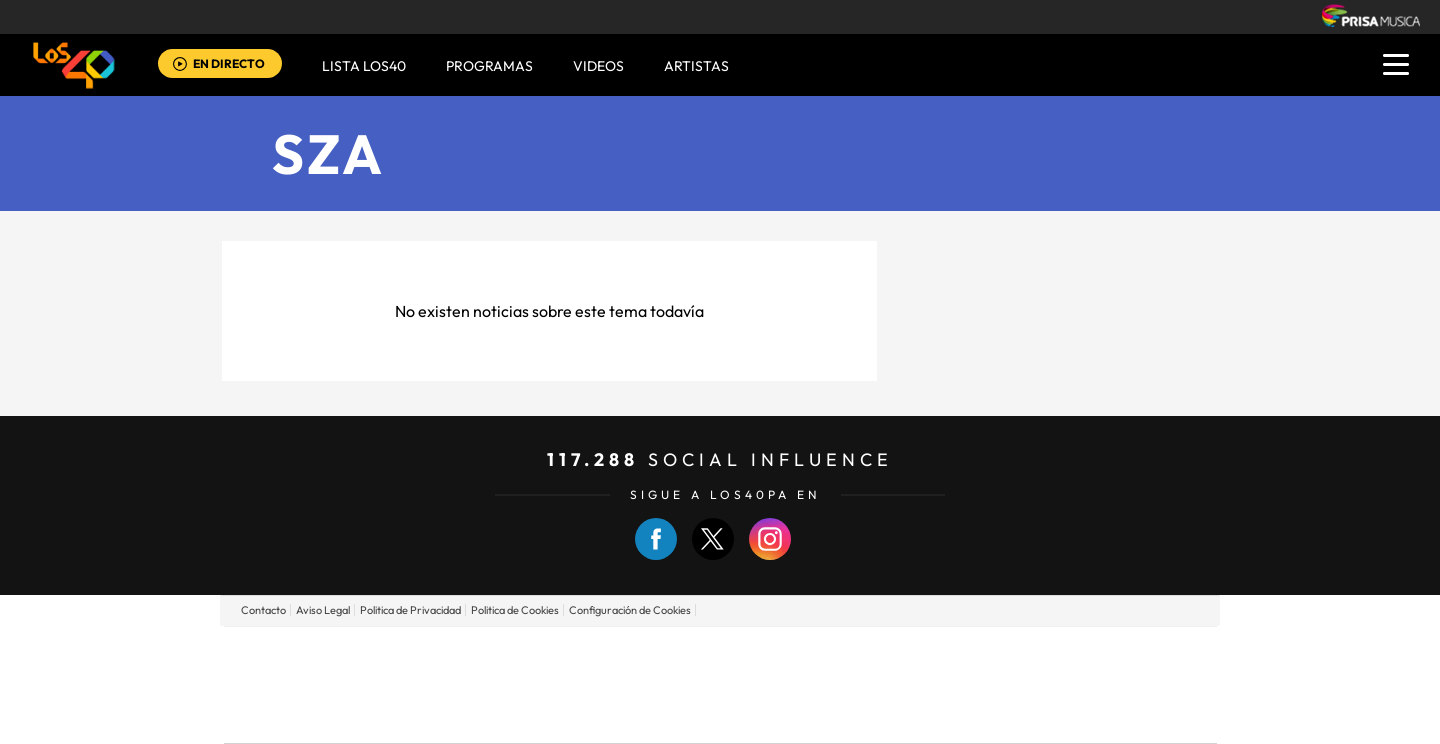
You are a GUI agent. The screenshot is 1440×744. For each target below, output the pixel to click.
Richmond (479, 714)
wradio (686, 684)
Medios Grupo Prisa (313, 719)
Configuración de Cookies (630, 610)
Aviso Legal (323, 610)
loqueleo (934, 714)
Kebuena (1058, 684)
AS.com (936, 654)
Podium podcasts (676, 714)
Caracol (1076, 654)
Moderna (577, 714)
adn (1002, 654)
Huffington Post (518, 684)
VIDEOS (598, 66)
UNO (629, 684)
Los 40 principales (587, 654)
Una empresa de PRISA (314, 670)
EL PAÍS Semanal (912, 684)
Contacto (263, 610)
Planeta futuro (986, 684)
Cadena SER (873, 654)
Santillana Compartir (787, 654)
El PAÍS (491, 654)
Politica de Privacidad (410, 610)
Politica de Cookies (515, 610)
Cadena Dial (839, 684)
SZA (329, 153)
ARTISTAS (696, 66)
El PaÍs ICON (762, 714)
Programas (489, 66)
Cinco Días (763, 684)
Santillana (681, 654)
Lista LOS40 (364, 66)
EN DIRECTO (229, 63)
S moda (845, 714)
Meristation (1030, 714)
